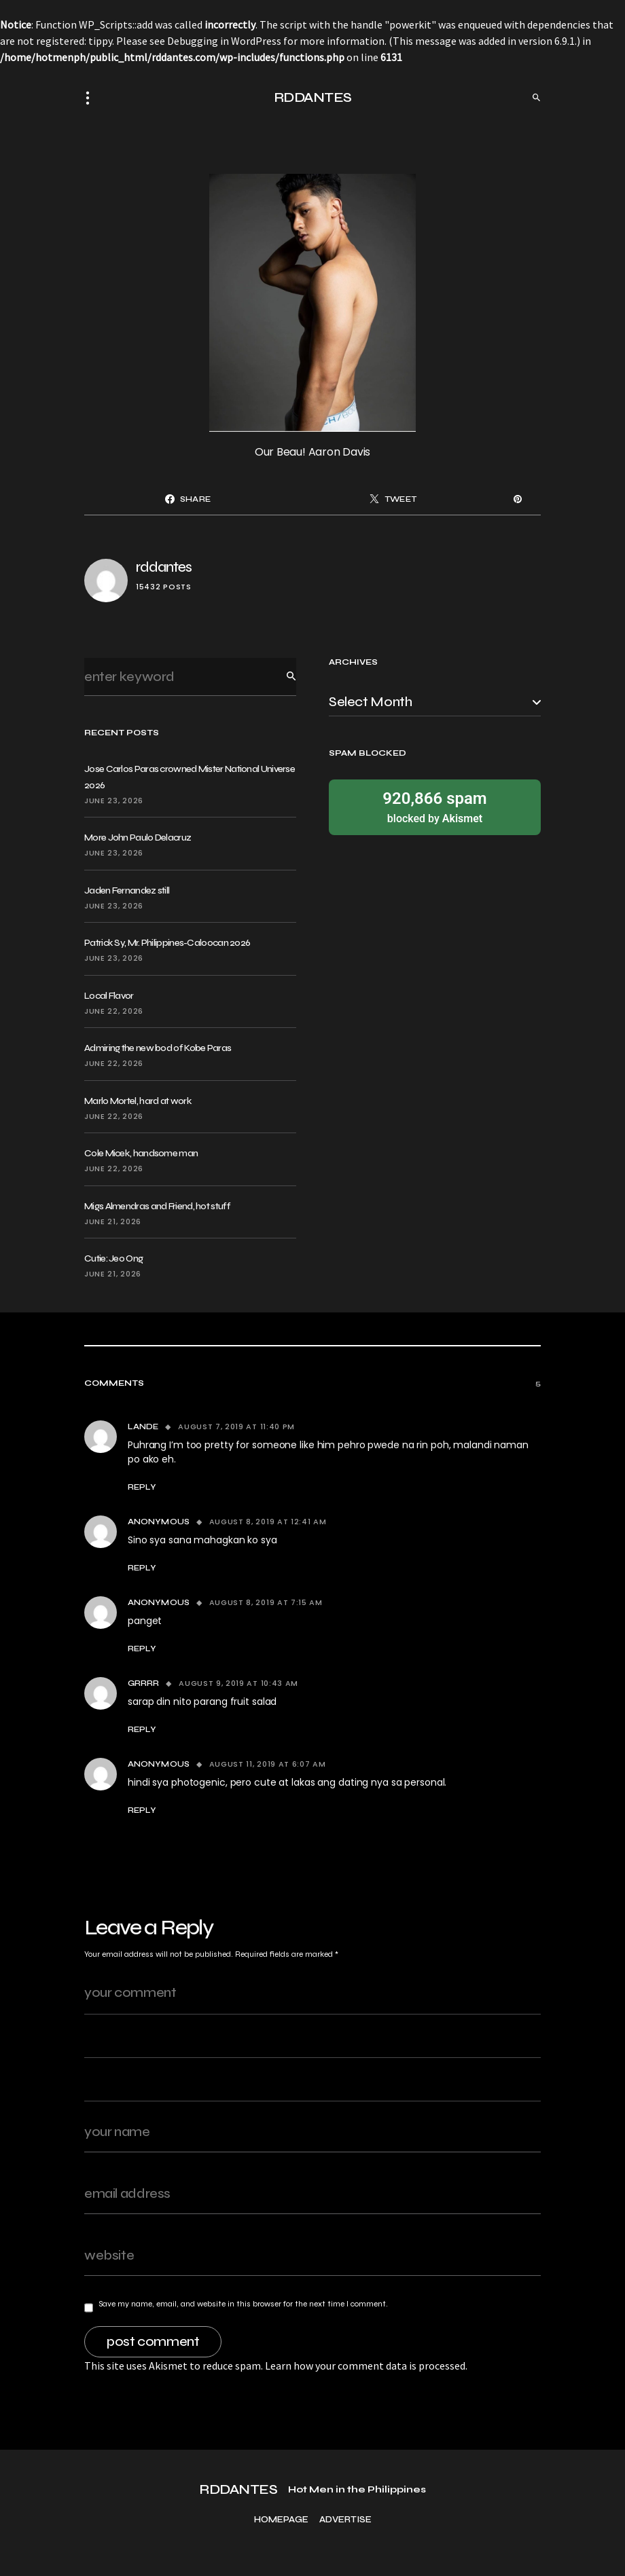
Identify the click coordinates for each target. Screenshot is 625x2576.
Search (280, 676)
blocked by (435, 806)
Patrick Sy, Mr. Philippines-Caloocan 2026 (167, 943)
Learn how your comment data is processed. (366, 2365)
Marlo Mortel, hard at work (138, 1101)
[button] (92, 97)
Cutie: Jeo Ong (113, 1258)
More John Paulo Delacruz (137, 837)
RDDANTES (313, 97)
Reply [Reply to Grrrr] (142, 1729)
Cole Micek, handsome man (141, 1153)
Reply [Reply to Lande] (142, 1487)
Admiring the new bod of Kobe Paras (157, 1048)
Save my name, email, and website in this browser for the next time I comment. (243, 2303)
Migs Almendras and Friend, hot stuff (157, 1206)
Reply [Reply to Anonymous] (142, 1567)
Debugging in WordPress (224, 41)
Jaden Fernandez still (126, 890)
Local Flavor (109, 995)
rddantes (164, 567)
